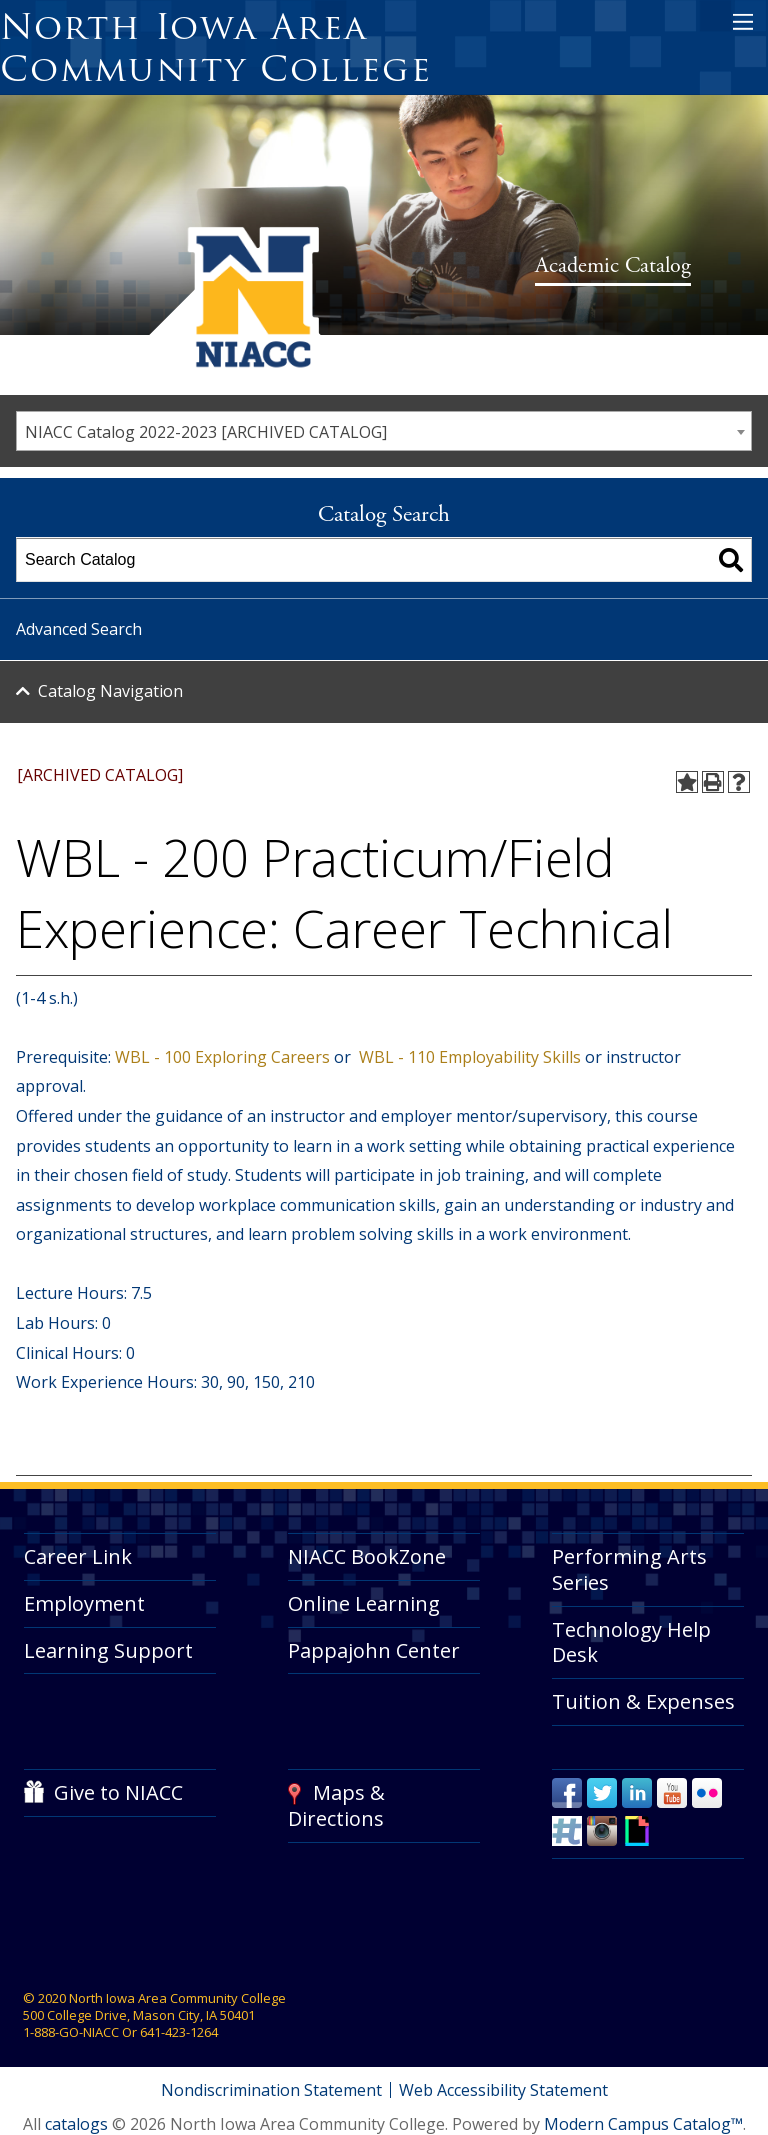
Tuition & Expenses (643, 1701)
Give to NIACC (118, 1792)
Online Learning (364, 1603)
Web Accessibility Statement (503, 2090)
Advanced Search (79, 629)
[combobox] (384, 431)
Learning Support (108, 1650)
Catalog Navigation (110, 691)
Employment (84, 1603)
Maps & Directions (336, 1805)
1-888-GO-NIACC (71, 2032)
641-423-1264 (179, 2032)
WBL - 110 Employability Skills (468, 1057)
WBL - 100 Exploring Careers (220, 1057)
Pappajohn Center (374, 1650)
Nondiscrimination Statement (271, 2090)
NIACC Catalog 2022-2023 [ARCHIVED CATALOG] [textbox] (206, 432)
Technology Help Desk (631, 1642)
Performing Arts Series (629, 1569)
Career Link (78, 1556)
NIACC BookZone (367, 1556)
